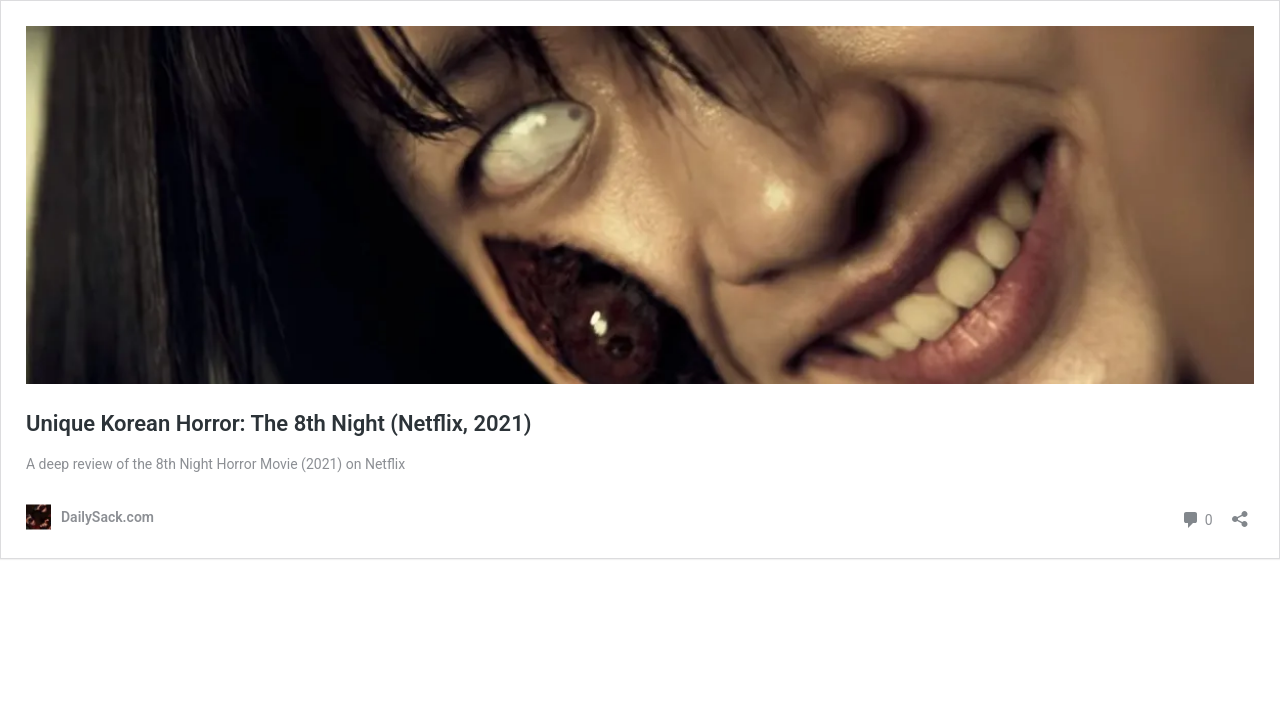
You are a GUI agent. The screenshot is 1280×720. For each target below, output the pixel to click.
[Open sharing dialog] (1240, 512)
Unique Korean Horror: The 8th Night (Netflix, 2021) (278, 423)
